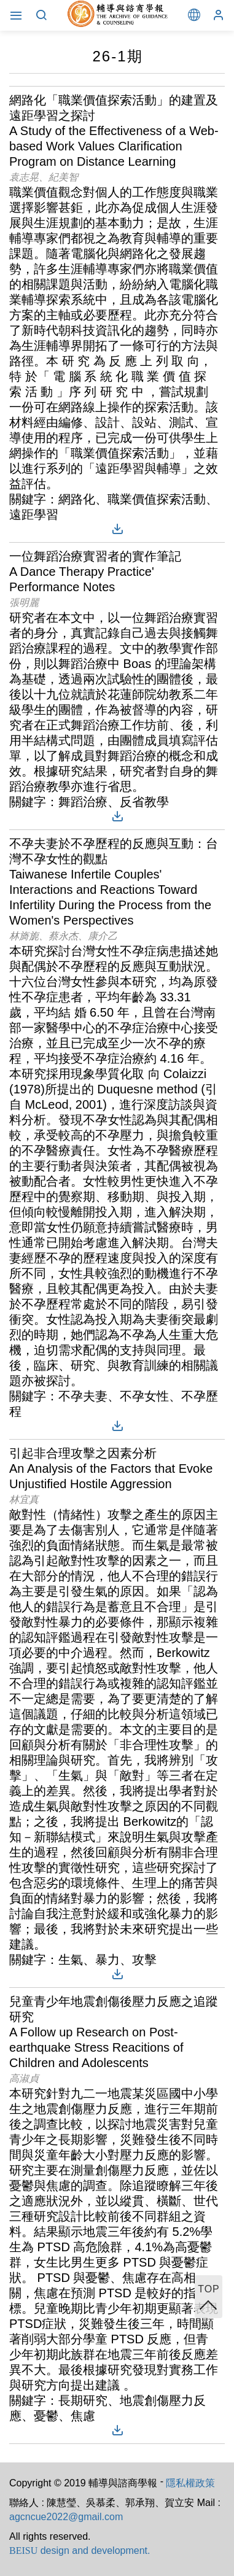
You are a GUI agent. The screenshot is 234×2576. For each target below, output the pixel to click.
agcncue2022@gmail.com (66, 2517)
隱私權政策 (190, 2483)
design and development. (79, 2550)
